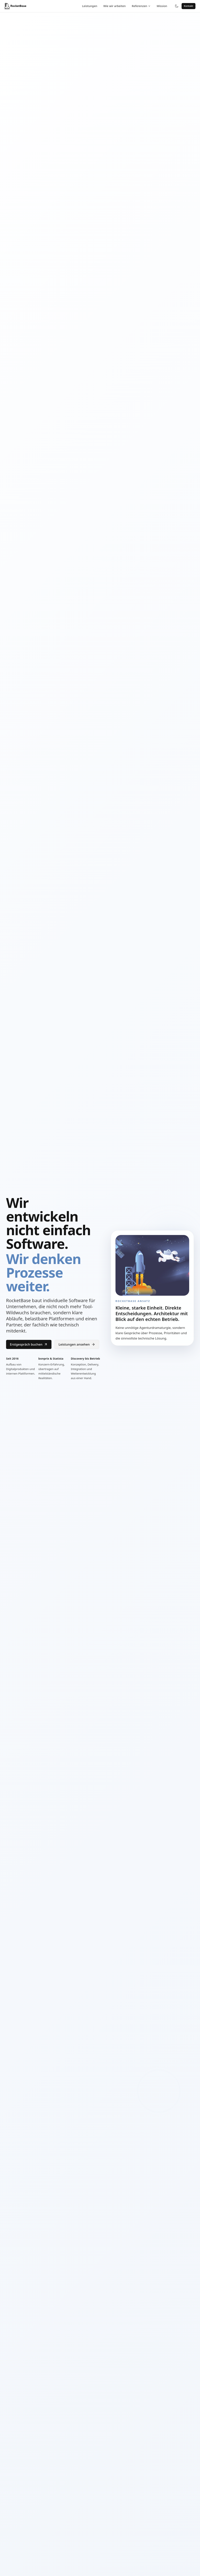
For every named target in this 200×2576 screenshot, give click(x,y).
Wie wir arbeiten (114, 6)
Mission (162, 6)
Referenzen (141, 6)
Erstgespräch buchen (29, 1344)
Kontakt (188, 6)
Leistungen (89, 6)
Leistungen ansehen (76, 1344)
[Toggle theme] (176, 6)
